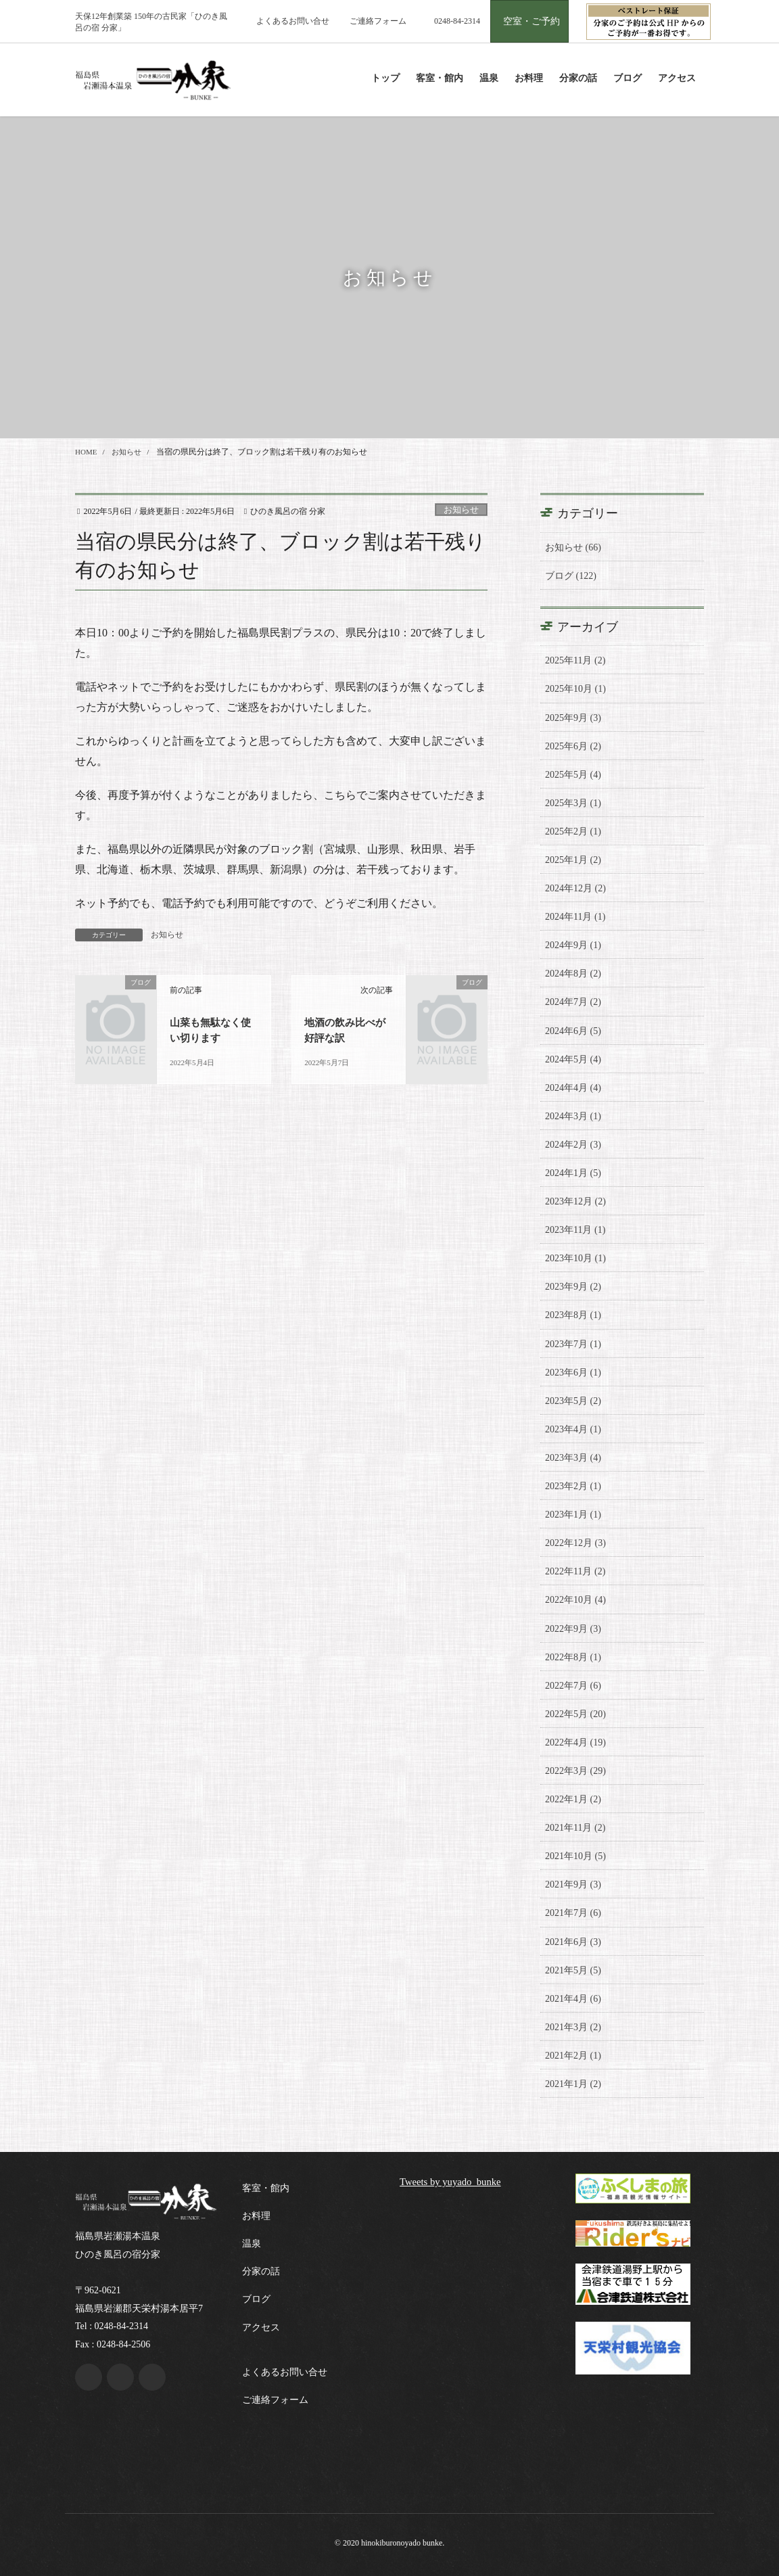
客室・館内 (265, 2188)
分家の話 (261, 2271)
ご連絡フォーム (378, 21)
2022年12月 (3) (575, 1543)
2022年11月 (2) (575, 1571)
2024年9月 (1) (573, 945)
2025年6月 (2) (573, 746)
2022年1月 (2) (573, 1799)
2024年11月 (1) (575, 917)
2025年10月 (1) (575, 689)
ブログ (256, 2299)
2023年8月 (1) (573, 1315)
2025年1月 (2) (573, 860)
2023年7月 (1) (573, 1344)
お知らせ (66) (573, 547)
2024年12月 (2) (575, 888)
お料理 (256, 2216)
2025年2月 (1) (573, 831)
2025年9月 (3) (573, 718)
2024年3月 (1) (573, 1116)
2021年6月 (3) (573, 1942)
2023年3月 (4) (573, 1458)
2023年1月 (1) (573, 1514)
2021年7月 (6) (573, 1913)
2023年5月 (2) (573, 1401)
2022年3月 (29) (575, 1771)
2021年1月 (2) (573, 2084)
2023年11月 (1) (575, 1230)
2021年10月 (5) (575, 1856)
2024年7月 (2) (573, 1002)
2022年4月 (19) (575, 1742)
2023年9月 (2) (573, 1287)
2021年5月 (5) (573, 1970)
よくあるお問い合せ (292, 21)
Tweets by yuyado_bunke (455, 2181)
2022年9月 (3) (573, 1629)
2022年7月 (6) (573, 1686)
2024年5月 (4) (573, 1059)
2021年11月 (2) (575, 1828)
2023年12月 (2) (575, 1201)
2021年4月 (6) (573, 1999)
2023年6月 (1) (573, 1372)
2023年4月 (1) (573, 1429)
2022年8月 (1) (573, 1657)
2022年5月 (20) (575, 1714)
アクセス (261, 2327)
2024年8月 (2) (573, 973)
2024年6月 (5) (573, 1031)
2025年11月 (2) (575, 660)
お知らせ (461, 510)
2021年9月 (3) (573, 1884)
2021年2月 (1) (573, 2056)
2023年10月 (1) (575, 1258)
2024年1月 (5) (573, 1173)
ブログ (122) (570, 576)
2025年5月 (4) (573, 775)
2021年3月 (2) (573, 2027)
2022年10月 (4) (575, 1600)
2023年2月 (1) (573, 1486)
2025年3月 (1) (573, 803)
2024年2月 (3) (573, 1145)
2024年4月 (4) (573, 1088)
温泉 (251, 2244)
